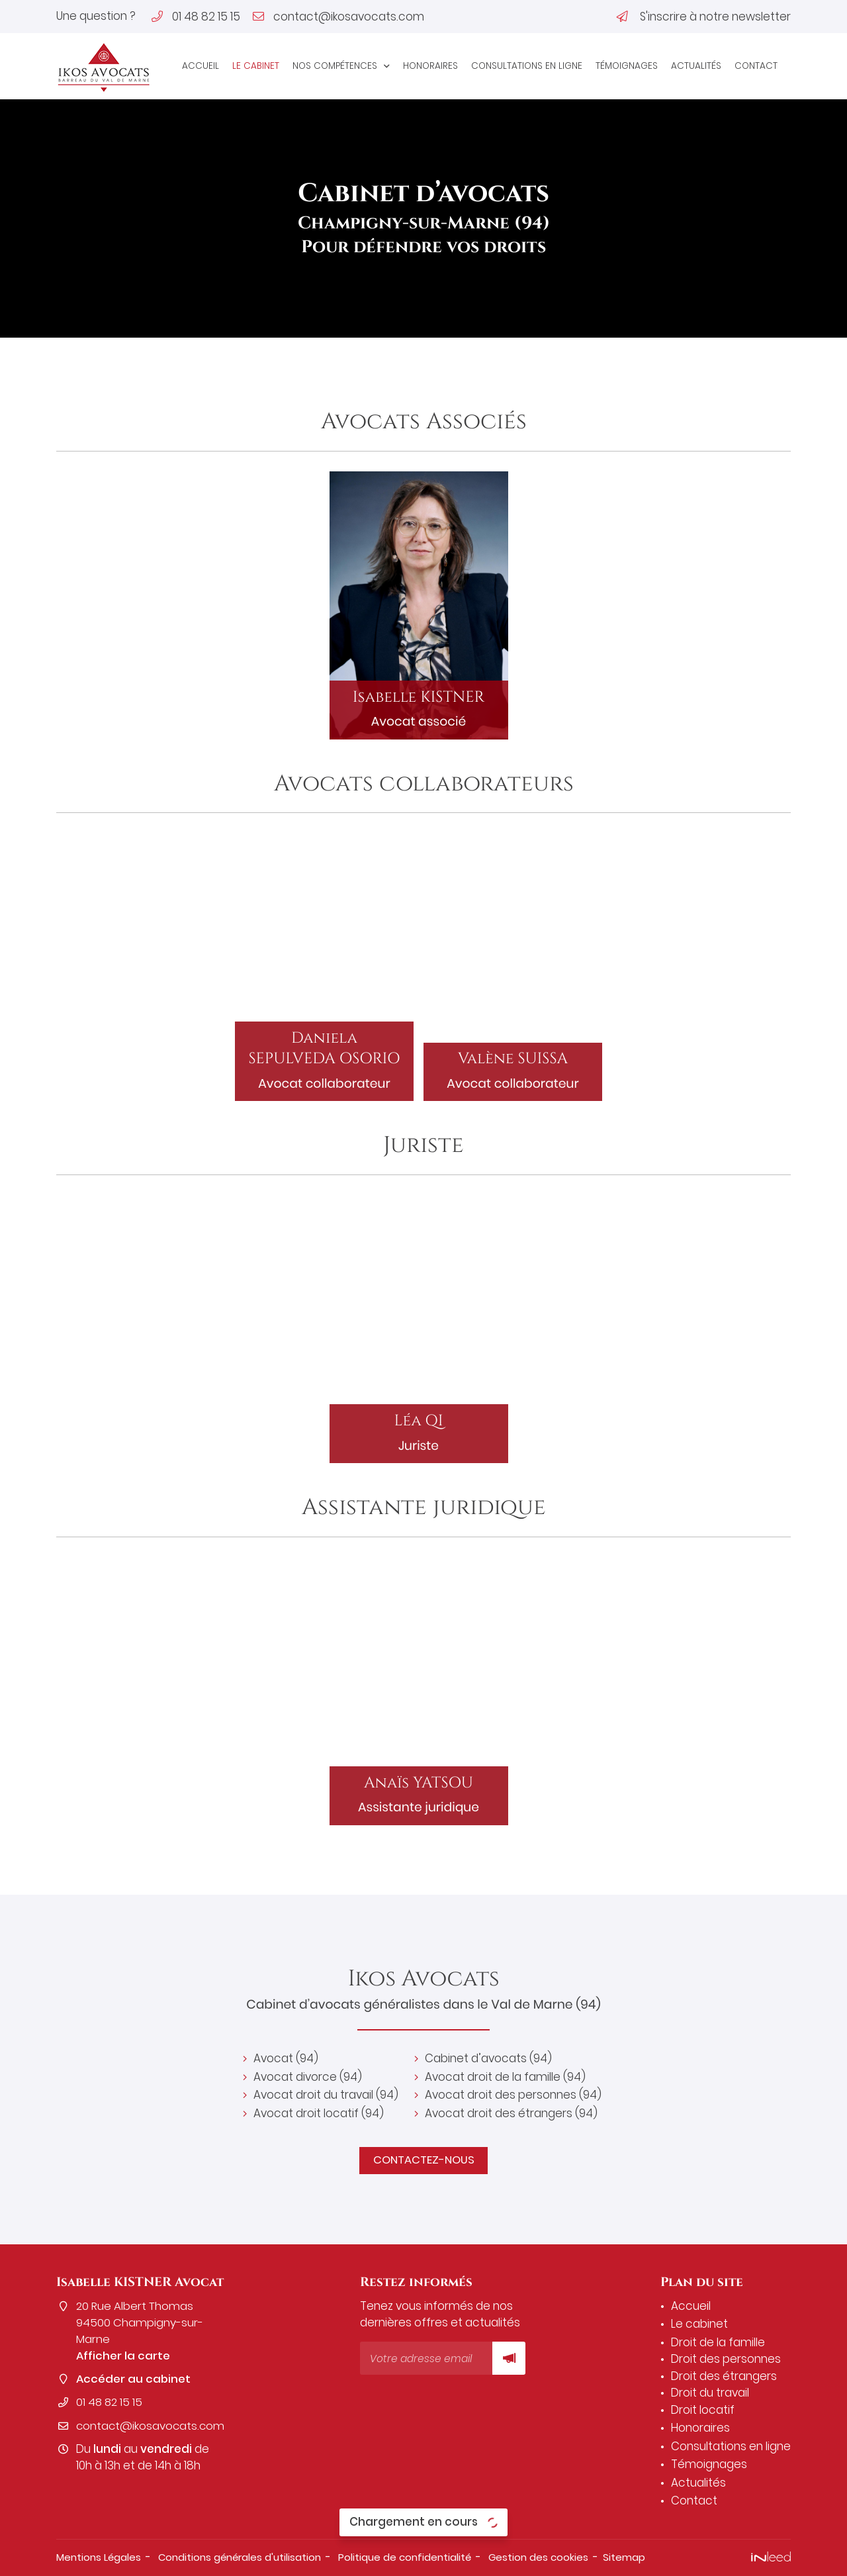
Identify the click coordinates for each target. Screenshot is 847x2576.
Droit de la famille (718, 2342)
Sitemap (626, 2557)
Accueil (200, 66)
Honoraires (430, 66)
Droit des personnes (726, 2359)
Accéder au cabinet (134, 2380)
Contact (756, 66)
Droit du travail (710, 2393)
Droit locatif (703, 2410)
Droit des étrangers (724, 2376)
